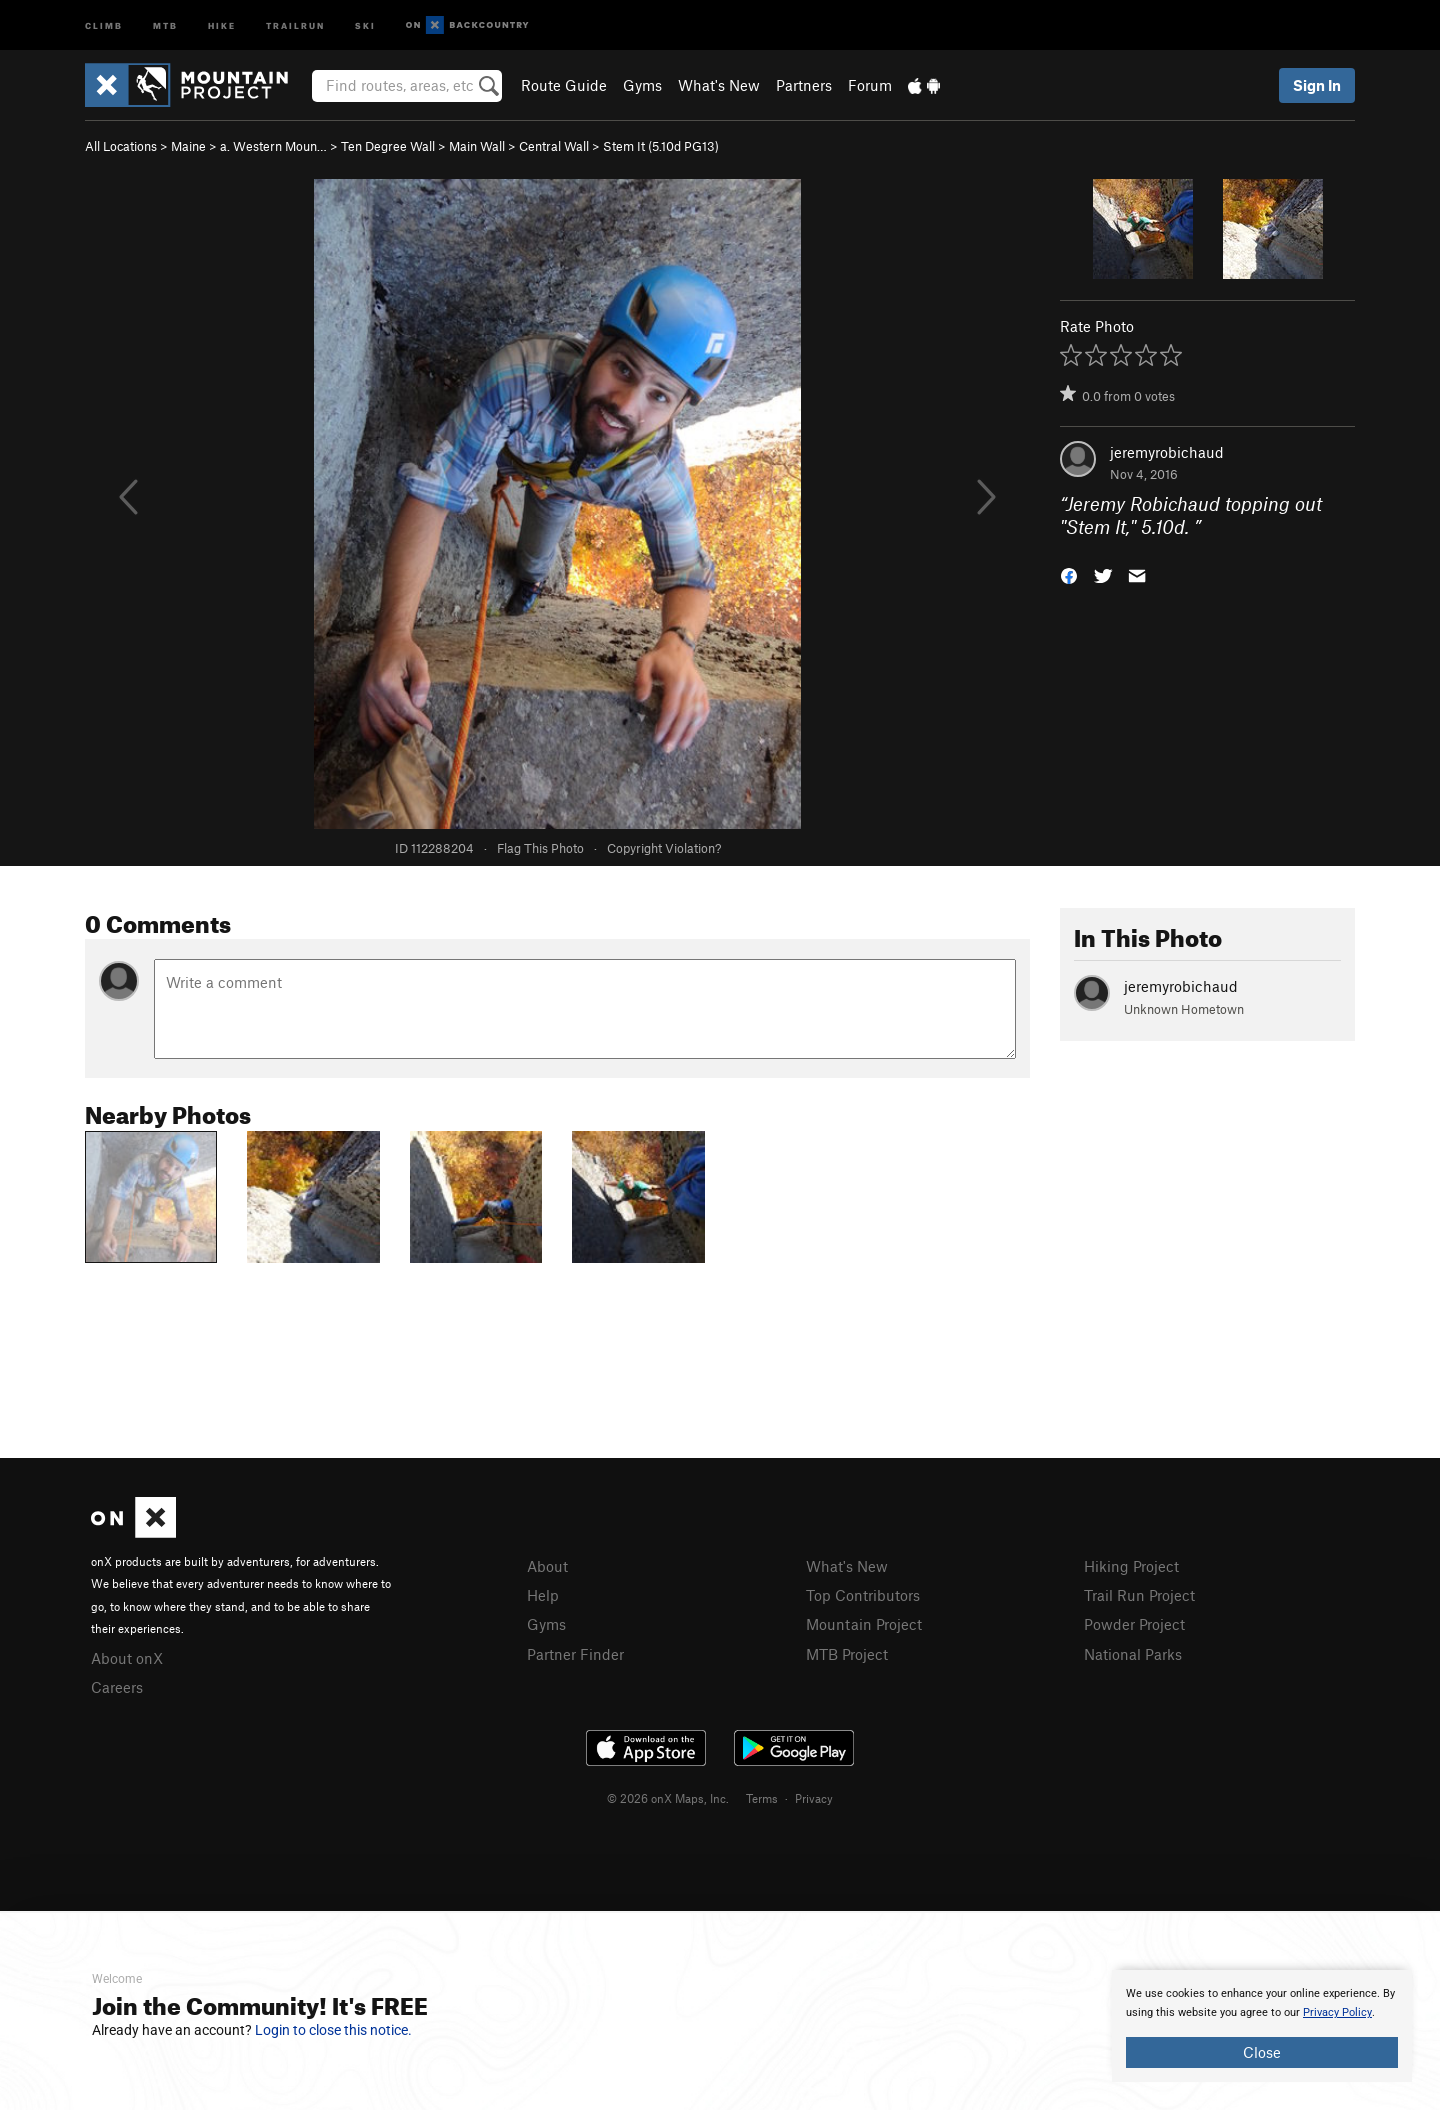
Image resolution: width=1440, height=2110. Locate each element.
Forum (870, 85)
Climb (104, 24)
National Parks (1133, 1654)
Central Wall (554, 146)
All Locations (121, 146)
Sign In (1317, 85)
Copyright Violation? (664, 848)
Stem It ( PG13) (661, 146)
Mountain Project (864, 1624)
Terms (762, 1798)
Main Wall (477, 146)
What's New (719, 85)
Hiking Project (1131, 1566)
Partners (804, 85)
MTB (165, 24)
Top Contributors (863, 1595)
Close (1262, 2052)
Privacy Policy (1337, 2012)
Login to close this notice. (333, 2030)
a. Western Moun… (273, 146)
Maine (188, 146)
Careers (117, 1687)
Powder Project (1134, 1624)
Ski (365, 24)
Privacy (814, 1798)
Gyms (642, 85)
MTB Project (847, 1654)
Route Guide (564, 85)
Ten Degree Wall (388, 146)
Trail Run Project (1139, 1595)
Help (543, 1595)
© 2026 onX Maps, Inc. (668, 1798)
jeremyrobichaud (1167, 452)
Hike (222, 24)
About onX (127, 1658)
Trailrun (295, 24)
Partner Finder (575, 1654)
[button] (1069, 573)
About (547, 1566)
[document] (1262, 2026)
